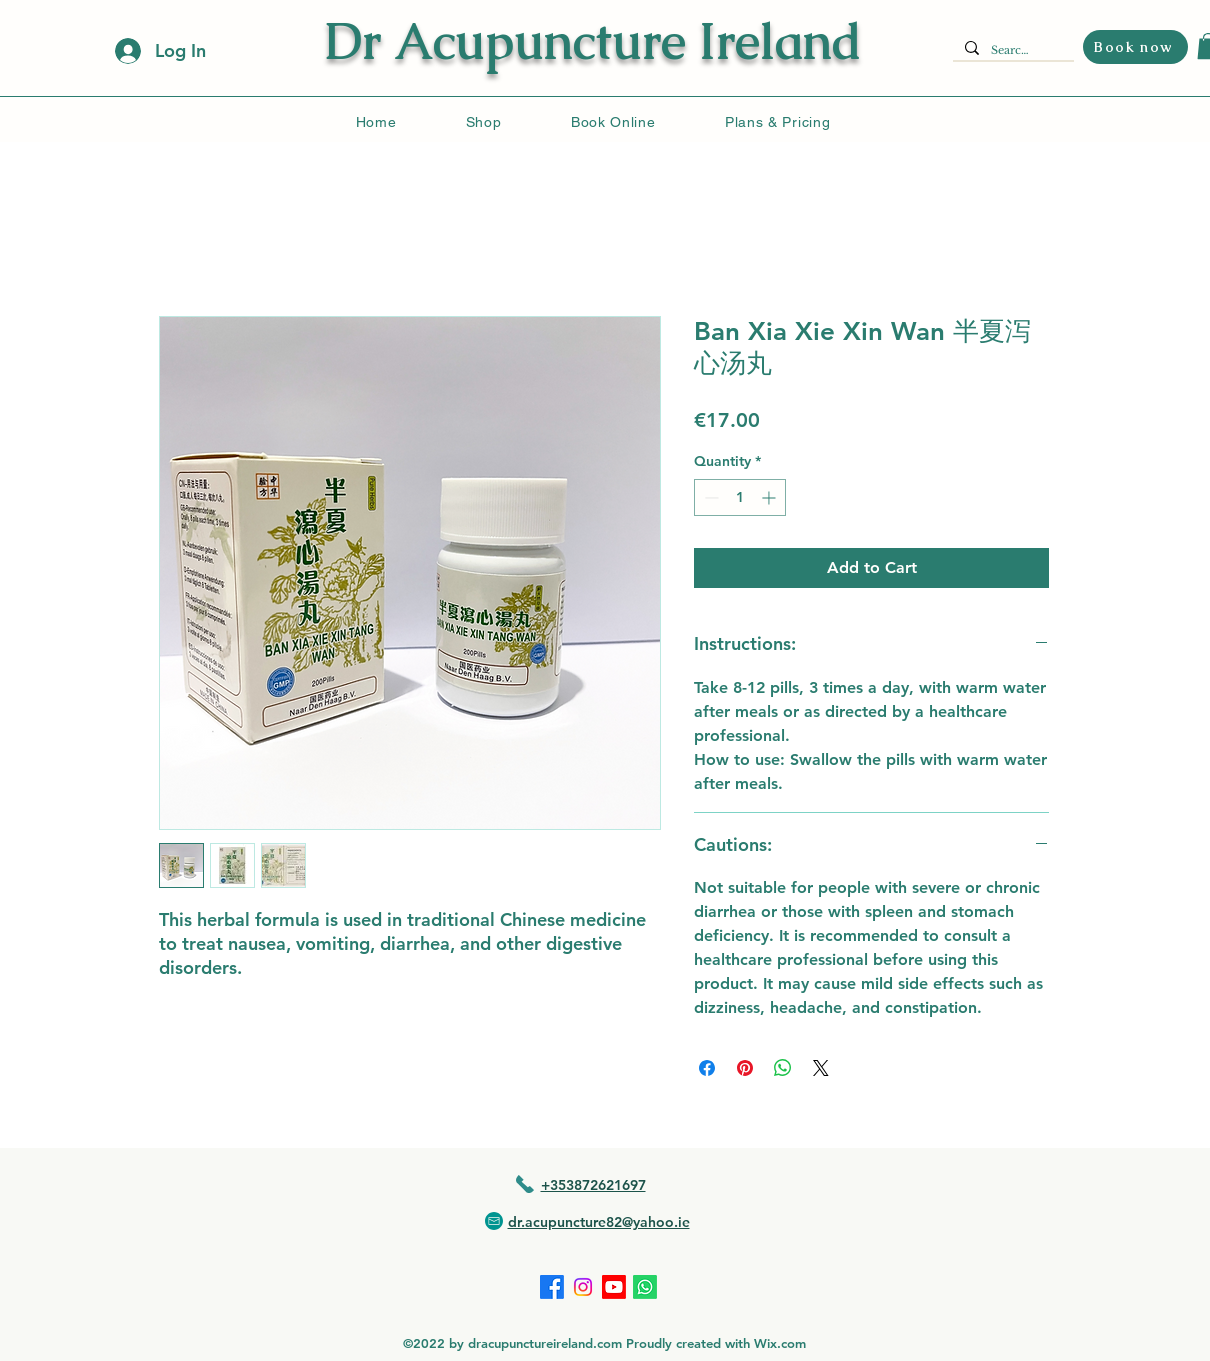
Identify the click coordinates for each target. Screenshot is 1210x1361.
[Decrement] (709, 497)
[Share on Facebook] (707, 1068)
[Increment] (770, 497)
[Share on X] (821, 1068)
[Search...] (1011, 50)
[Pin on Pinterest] (745, 1068)
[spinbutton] (740, 497)
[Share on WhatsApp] (783, 1068)
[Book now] (1135, 47)
